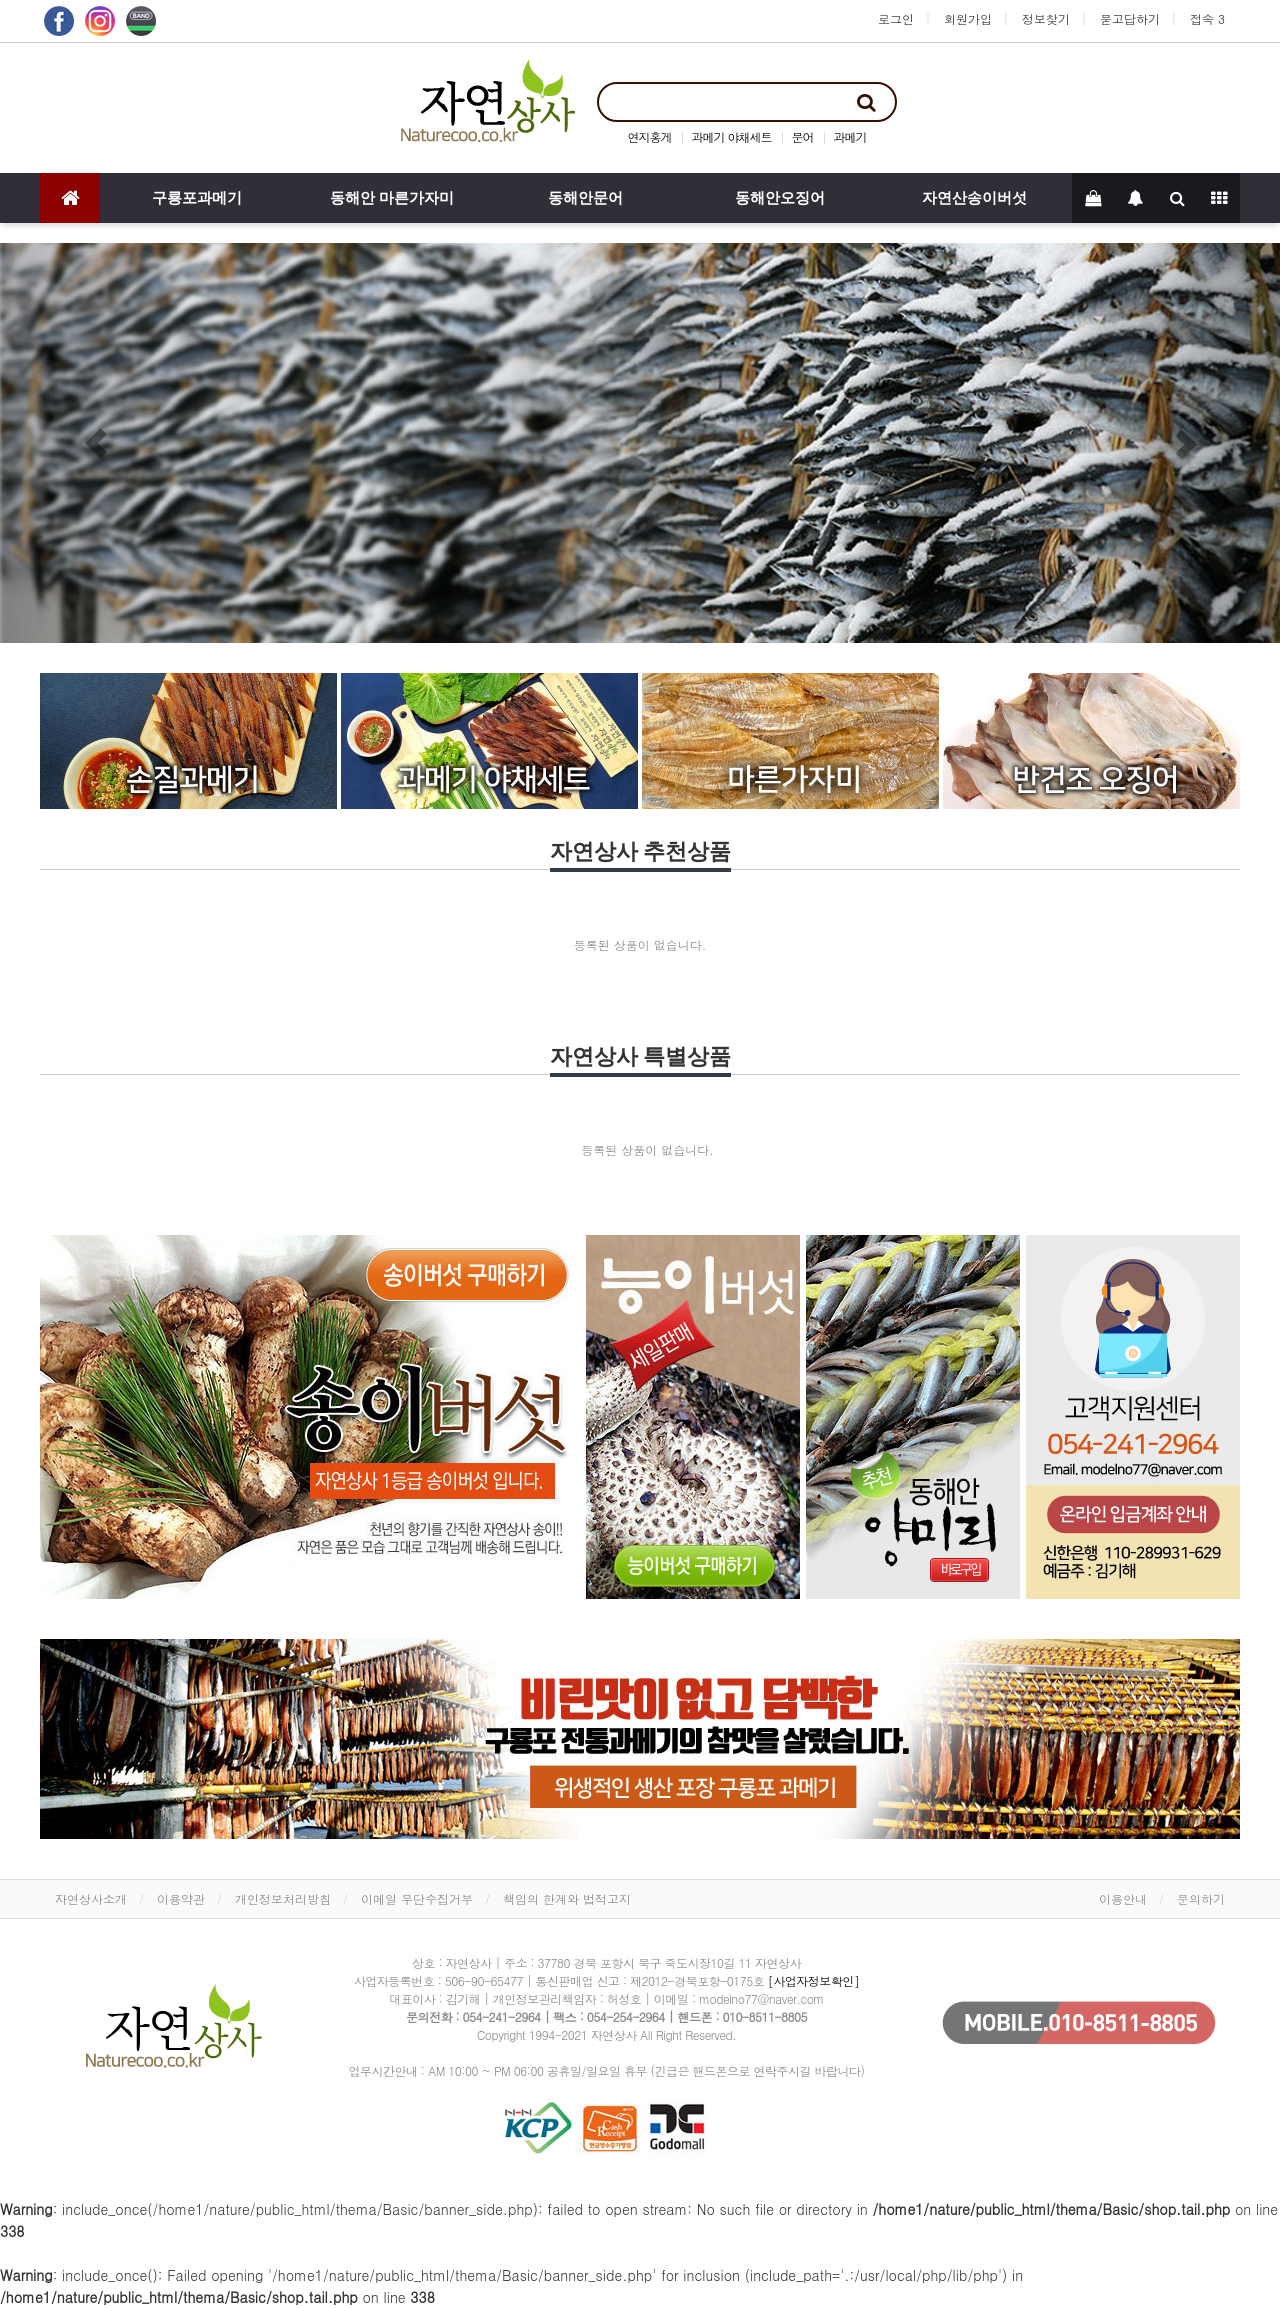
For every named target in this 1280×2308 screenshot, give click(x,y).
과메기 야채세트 (731, 136)
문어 (803, 136)
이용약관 (181, 1898)
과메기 (850, 136)
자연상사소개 (91, 1898)
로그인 (896, 18)
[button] (96, 443)
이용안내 (1123, 1898)
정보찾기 (1046, 18)
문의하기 (1201, 1898)
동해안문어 (585, 198)
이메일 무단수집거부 (417, 1898)
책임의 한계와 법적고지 (567, 1898)
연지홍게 (649, 136)
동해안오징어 (780, 198)
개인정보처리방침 (283, 1898)
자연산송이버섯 (974, 198)
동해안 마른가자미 (392, 198)
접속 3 (1207, 18)
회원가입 (968, 18)
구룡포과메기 (197, 198)
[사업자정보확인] (814, 1980)
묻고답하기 (1130, 18)
